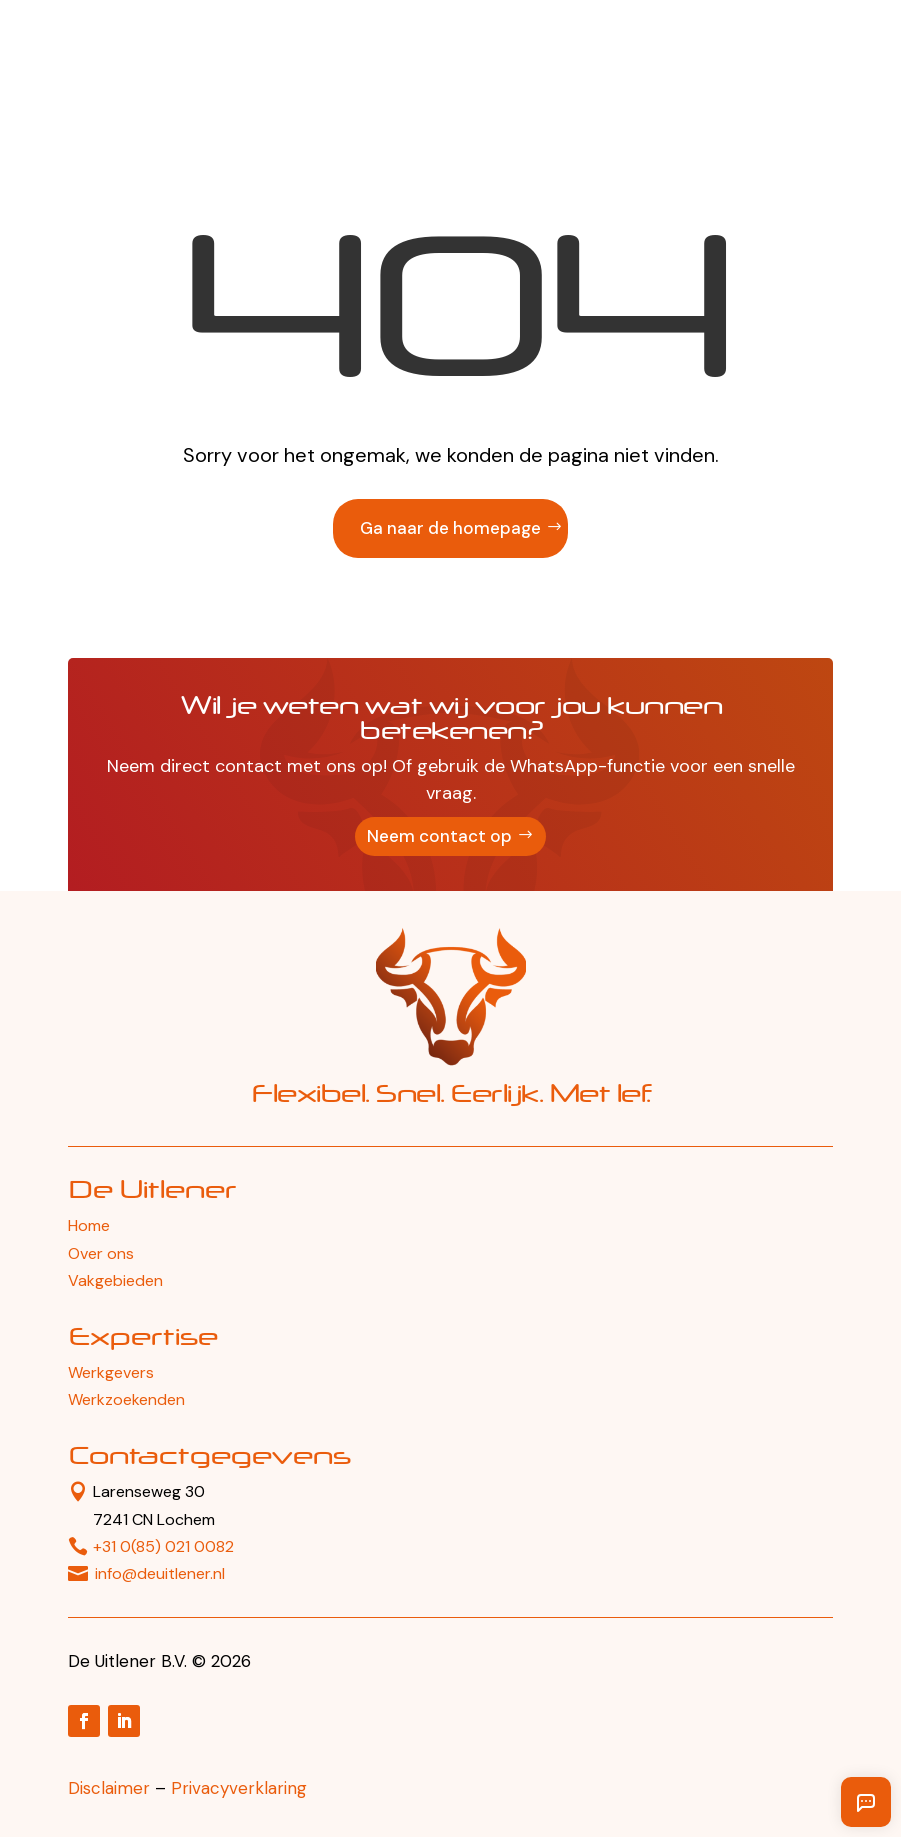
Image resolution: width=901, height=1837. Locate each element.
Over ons (101, 1253)
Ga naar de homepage (450, 528)
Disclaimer (109, 1788)
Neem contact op (439, 836)
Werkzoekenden (126, 1399)
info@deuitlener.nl (160, 1573)
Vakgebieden (115, 1280)
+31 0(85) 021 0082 (163, 1546)
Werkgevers (111, 1372)
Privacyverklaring (239, 1788)
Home (89, 1225)
